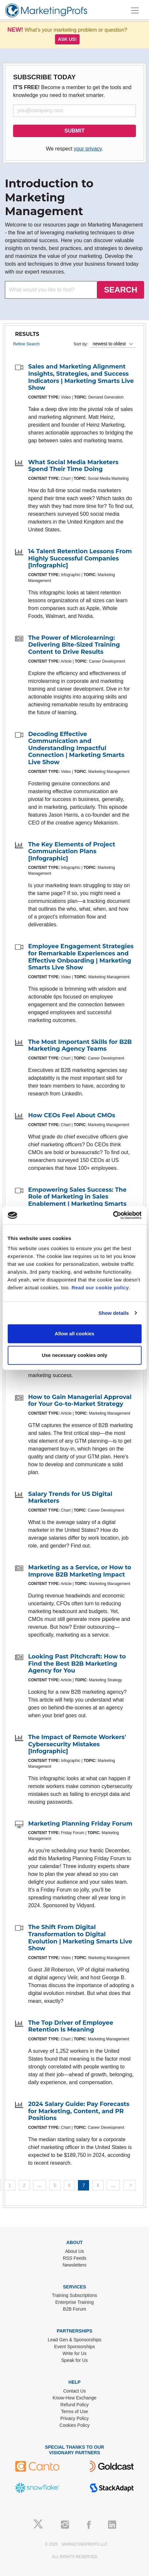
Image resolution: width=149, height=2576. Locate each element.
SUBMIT (74, 131)
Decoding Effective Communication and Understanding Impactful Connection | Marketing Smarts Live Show (76, 748)
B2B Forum (74, 2309)
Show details (114, 1313)
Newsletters (74, 2265)
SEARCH (120, 289)
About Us (74, 2251)
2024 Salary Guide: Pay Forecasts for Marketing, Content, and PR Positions (78, 2111)
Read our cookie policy (100, 1287)
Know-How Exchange (75, 2397)
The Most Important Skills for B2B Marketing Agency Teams (80, 1045)
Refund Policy (74, 2404)
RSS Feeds (74, 2258)
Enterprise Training (74, 2302)
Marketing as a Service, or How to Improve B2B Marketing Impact (79, 1571)
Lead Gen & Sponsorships (74, 2339)
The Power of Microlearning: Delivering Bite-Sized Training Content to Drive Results (74, 644)
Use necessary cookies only (74, 1355)
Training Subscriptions (74, 2295)
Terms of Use (74, 2411)
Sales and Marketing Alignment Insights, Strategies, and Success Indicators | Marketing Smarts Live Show (81, 377)
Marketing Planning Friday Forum (80, 1823)
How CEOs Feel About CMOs (71, 1115)
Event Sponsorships (74, 2346)
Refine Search (26, 343)
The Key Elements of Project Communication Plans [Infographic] (71, 851)
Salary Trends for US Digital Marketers (70, 1497)
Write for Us (75, 2353)
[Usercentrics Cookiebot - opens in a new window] (112, 1215)
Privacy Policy (74, 2418)
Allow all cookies (74, 1333)
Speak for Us (74, 2360)
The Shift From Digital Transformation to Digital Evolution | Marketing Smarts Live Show (80, 1938)
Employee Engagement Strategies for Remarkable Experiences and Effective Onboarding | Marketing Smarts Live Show (81, 957)
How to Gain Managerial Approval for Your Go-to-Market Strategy (80, 1400)
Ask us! (67, 39)
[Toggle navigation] (135, 10)
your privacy (88, 148)
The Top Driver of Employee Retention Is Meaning (70, 2026)
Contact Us (74, 2391)
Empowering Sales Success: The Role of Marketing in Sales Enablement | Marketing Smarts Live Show (77, 1200)
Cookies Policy (75, 2425)
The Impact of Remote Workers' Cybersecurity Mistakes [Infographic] (77, 1744)
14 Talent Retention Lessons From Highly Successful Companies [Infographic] (80, 558)
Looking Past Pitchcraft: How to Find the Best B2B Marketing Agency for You (77, 1663)
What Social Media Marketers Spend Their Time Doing (73, 466)
